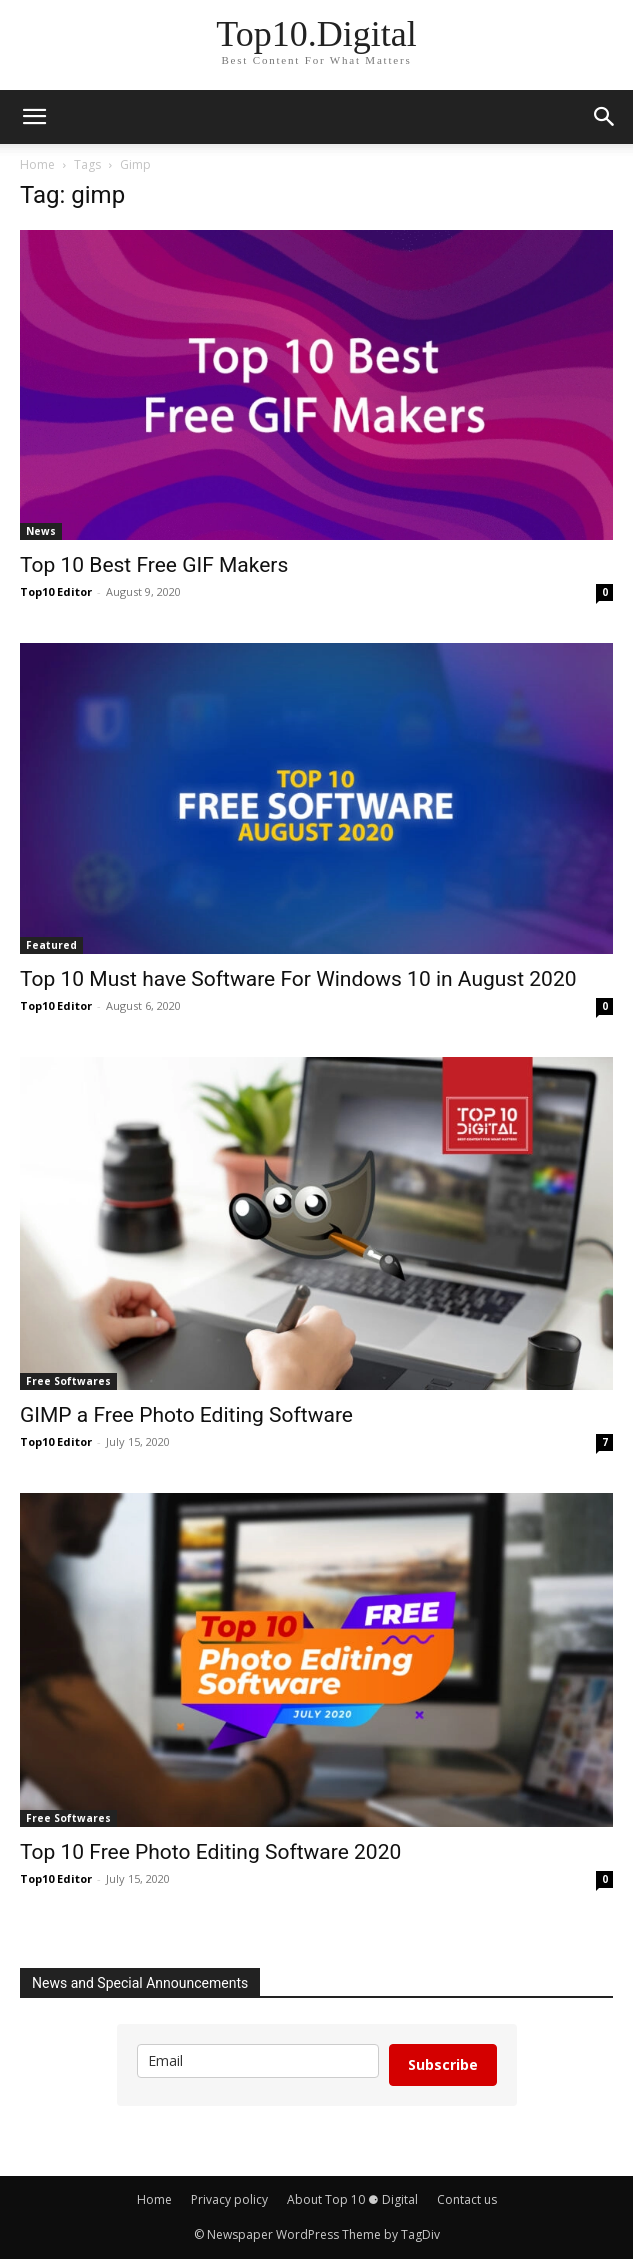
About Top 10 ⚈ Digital (352, 2199)
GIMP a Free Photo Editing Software (186, 1415)
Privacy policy (229, 2199)
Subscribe (443, 2064)
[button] (34, 117)
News (41, 531)
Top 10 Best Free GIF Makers (154, 565)
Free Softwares (68, 1381)
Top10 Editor (56, 591)
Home (37, 164)
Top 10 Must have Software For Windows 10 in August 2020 (298, 979)
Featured (51, 945)
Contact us (467, 2199)
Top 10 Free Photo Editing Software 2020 (210, 1852)
